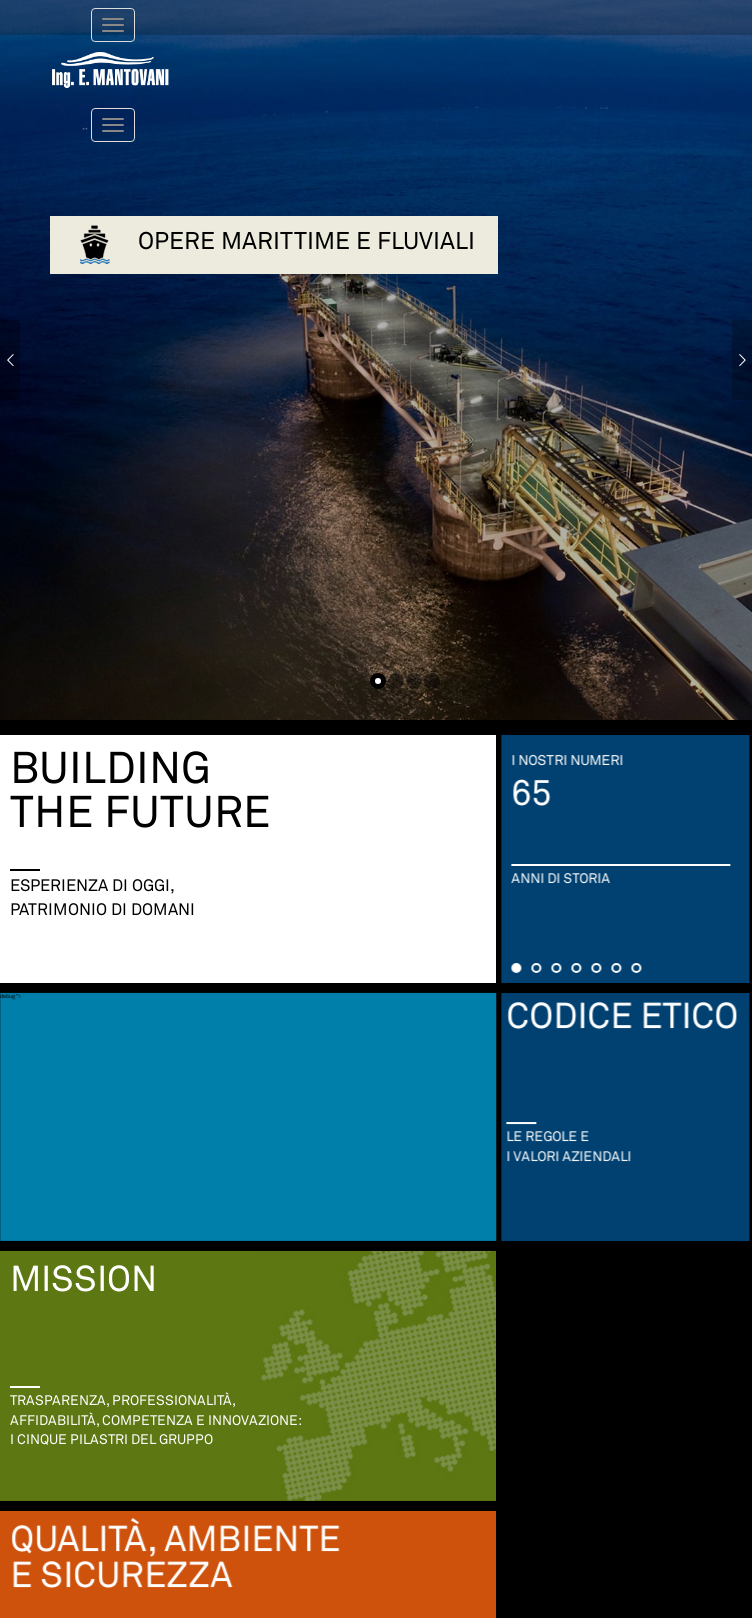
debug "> (30, 977)
